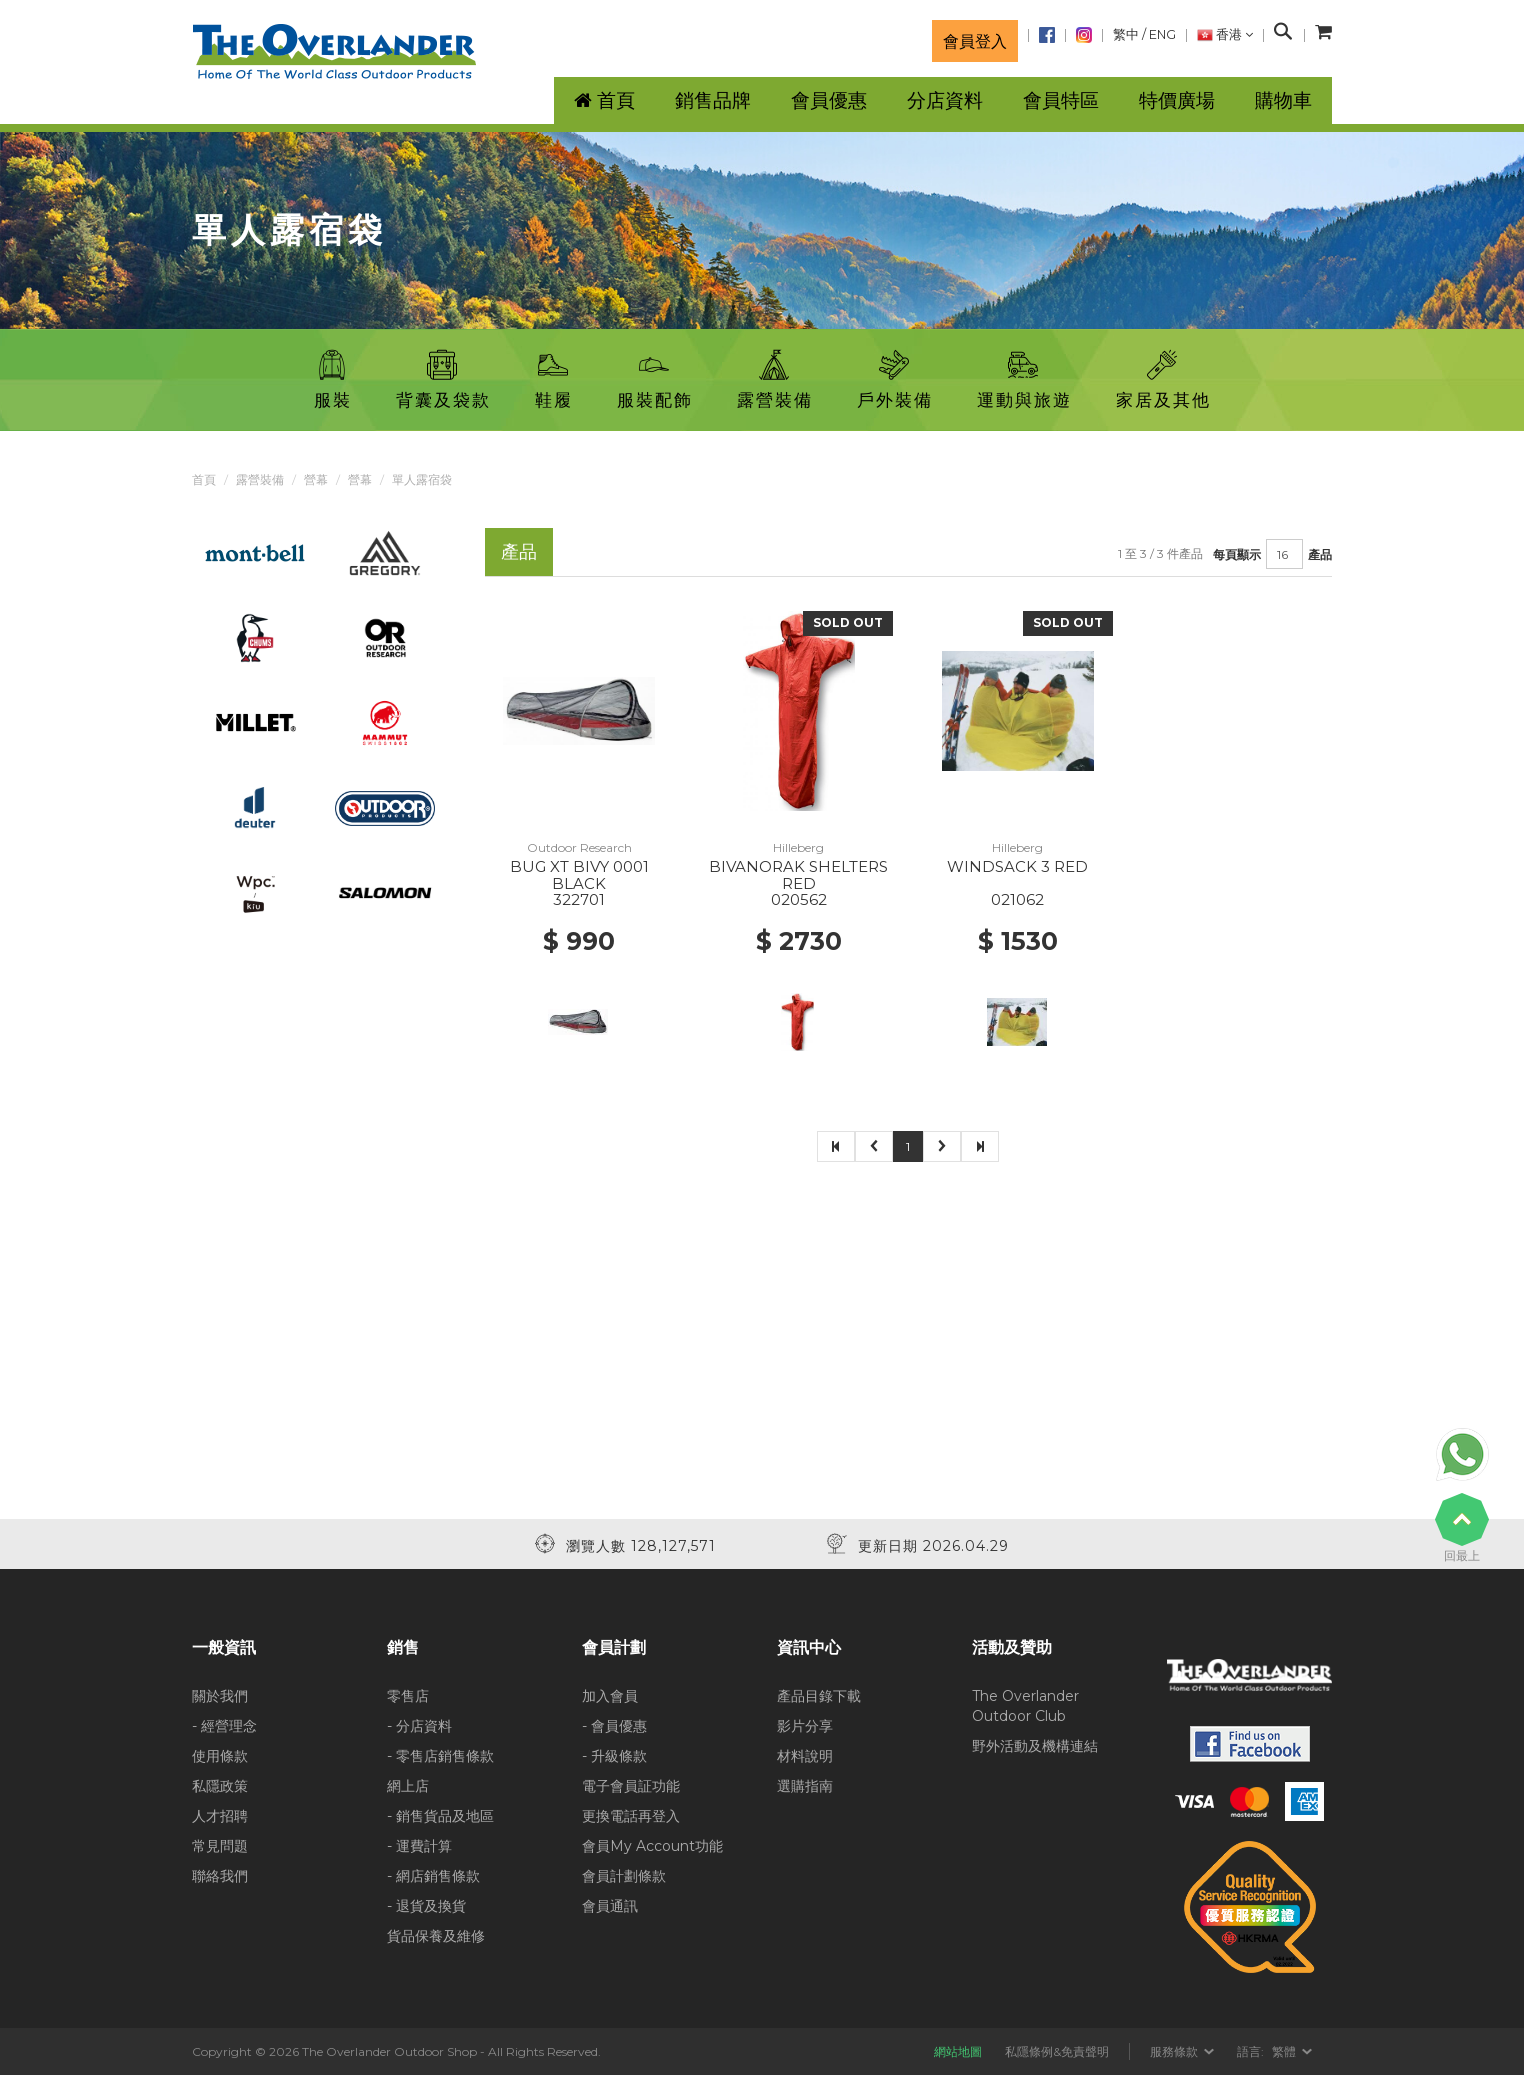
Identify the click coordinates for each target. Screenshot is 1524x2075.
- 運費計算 (419, 1846)
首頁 (204, 479)
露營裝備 (260, 479)
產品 (1320, 554)
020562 (799, 899)
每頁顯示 (1237, 554)
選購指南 (805, 1786)
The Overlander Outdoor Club (1025, 1706)
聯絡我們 (220, 1876)
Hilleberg (798, 847)
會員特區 (1061, 100)
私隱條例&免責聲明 (1057, 2051)
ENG (1162, 34)
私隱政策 (220, 1786)
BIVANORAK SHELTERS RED (798, 875)
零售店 (408, 1696)
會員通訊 (610, 1906)
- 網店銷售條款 (433, 1876)
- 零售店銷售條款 (440, 1756)
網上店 (408, 1786)
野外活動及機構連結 (1035, 1746)
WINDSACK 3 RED (1017, 866)
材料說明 (805, 1756)
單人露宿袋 (422, 479)
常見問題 (220, 1846)
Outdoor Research (579, 847)
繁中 (1126, 34)
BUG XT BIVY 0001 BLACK (579, 875)
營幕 (316, 479)
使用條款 (220, 1756)
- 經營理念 (224, 1726)
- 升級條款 (614, 1756)
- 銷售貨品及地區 (440, 1816)
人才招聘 (220, 1816)
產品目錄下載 (819, 1696)
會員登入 (975, 41)
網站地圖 (958, 2051)
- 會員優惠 (614, 1726)
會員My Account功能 (652, 1846)
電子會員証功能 (631, 1786)
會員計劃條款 (624, 1876)
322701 (579, 899)
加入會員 (610, 1696)
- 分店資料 (419, 1726)
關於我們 (220, 1696)
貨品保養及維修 (436, 1936)
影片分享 (805, 1726)
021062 (1017, 899)
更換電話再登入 (631, 1816)
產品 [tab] (519, 551)
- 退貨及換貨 (426, 1906)
